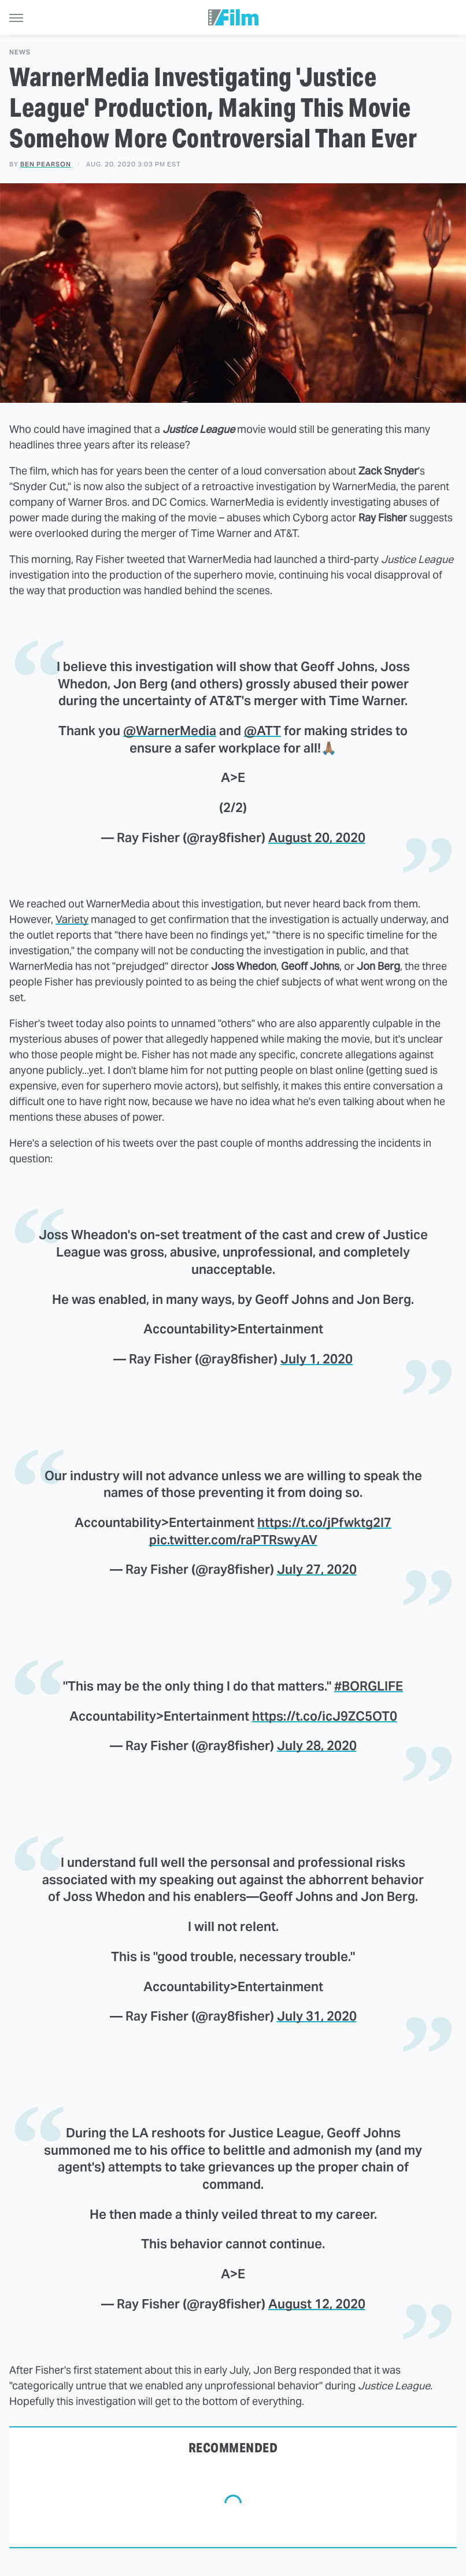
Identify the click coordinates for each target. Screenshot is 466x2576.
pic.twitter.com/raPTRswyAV (233, 1540)
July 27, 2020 (317, 1569)
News (20, 52)
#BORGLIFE (368, 1686)
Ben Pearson (45, 164)
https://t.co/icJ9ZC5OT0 (324, 1716)
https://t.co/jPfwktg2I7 (324, 1522)
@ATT (262, 730)
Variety (72, 919)
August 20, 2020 (316, 837)
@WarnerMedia (169, 730)
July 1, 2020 (316, 1359)
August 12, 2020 (316, 2304)
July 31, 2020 (317, 2016)
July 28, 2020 (317, 1745)
